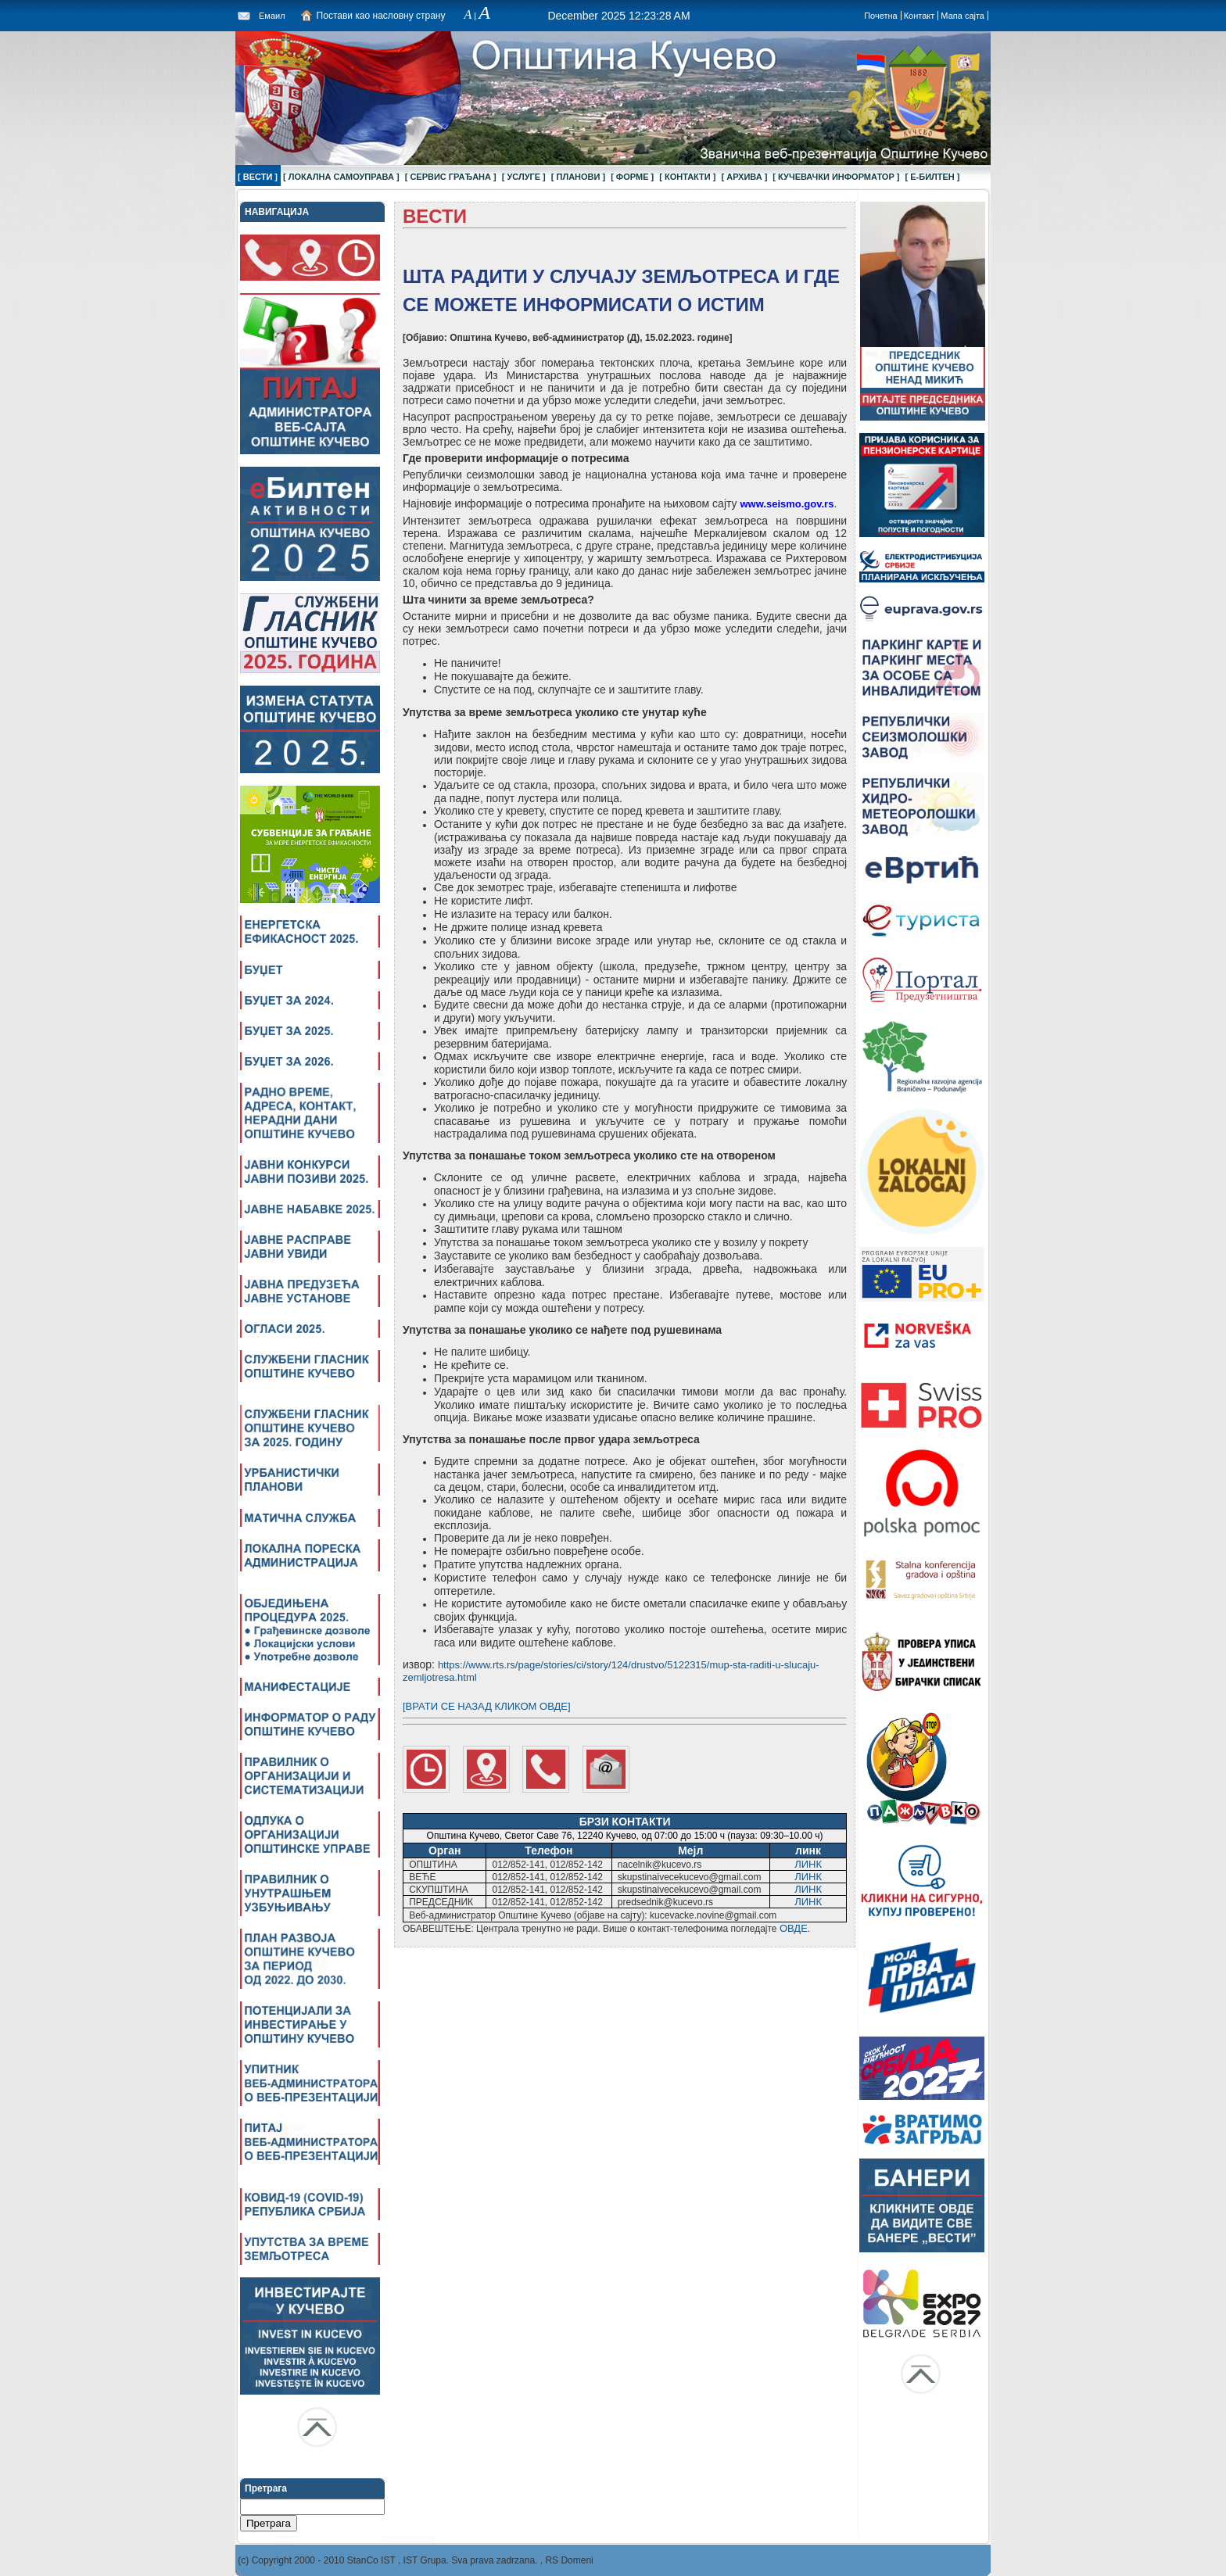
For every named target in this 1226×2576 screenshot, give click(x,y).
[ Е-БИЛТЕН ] (932, 176)
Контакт (919, 15)
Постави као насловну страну (381, 15)
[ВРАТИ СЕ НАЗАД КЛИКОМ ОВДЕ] (487, 1706)
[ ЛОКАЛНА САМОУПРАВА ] (341, 176)
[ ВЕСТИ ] (258, 176)
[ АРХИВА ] (744, 176)
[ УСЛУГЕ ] (524, 176)
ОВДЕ (794, 1928)
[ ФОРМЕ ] (632, 176)
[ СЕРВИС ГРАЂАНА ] (450, 176)
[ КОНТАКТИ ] (687, 176)
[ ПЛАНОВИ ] (578, 176)
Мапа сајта (962, 15)
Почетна (881, 15)
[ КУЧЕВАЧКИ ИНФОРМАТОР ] (836, 176)
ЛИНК (808, 1864)
